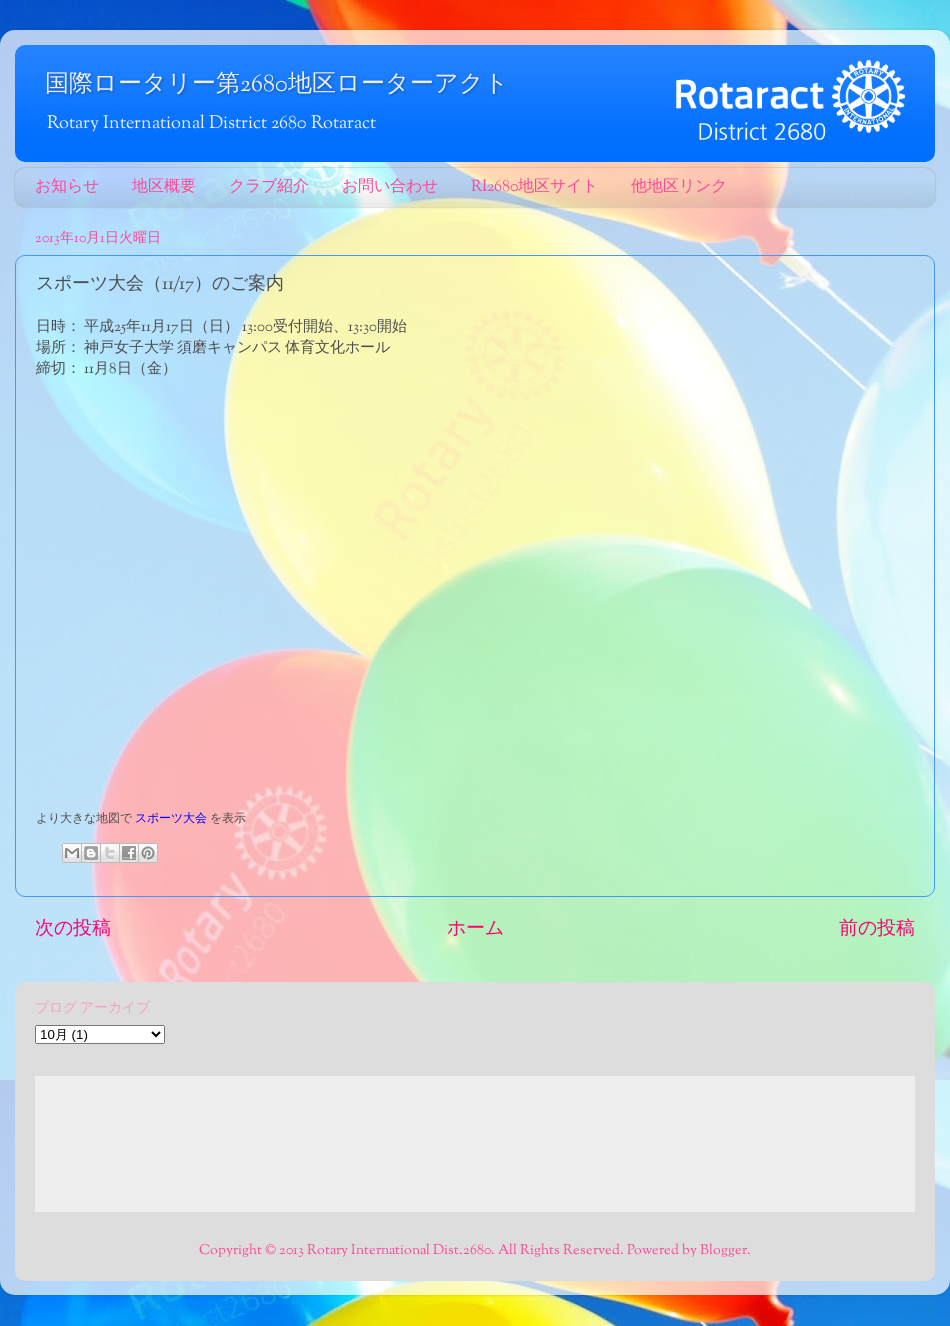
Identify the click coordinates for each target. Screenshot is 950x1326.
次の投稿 (73, 929)
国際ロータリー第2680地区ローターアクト (277, 85)
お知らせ (67, 187)
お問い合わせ (390, 187)
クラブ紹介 (269, 187)
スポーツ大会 (171, 819)
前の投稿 (877, 929)
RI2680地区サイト (534, 187)
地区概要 (164, 187)
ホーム (475, 929)
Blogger (723, 1250)
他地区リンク (679, 187)
